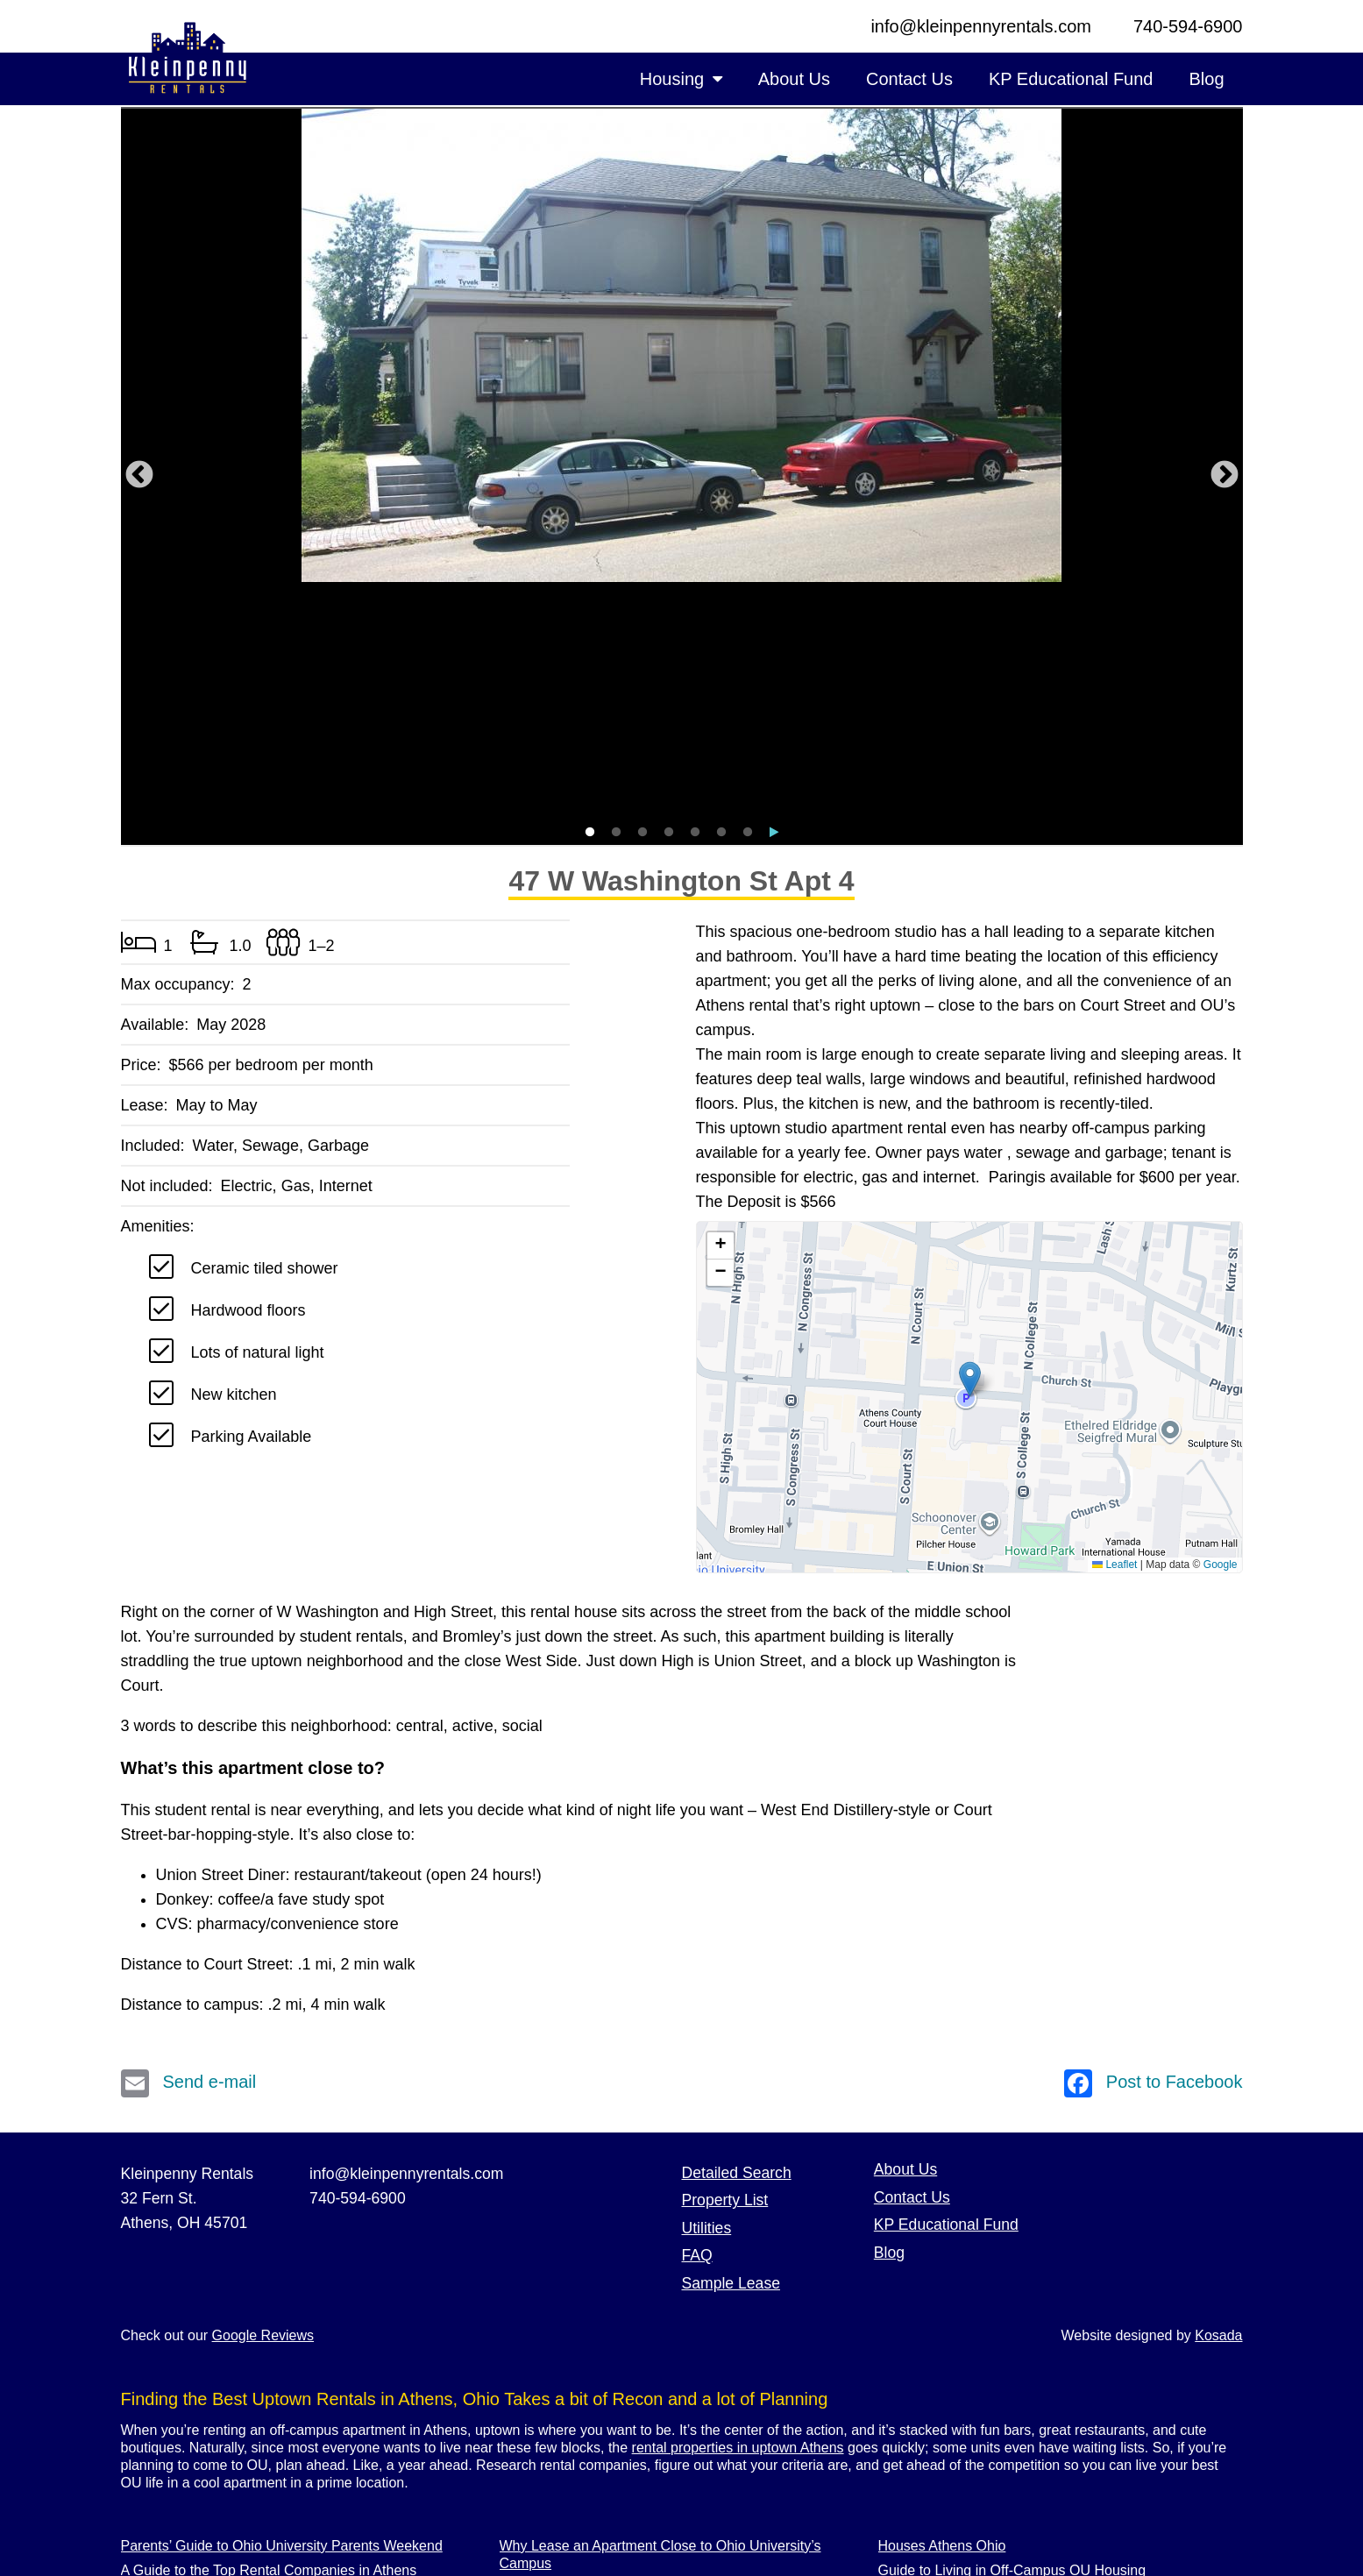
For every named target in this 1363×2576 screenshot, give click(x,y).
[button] (970, 1142)
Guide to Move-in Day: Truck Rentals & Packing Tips (284, 2431)
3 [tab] (642, 596)
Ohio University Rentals (951, 2431)
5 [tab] (695, 596)
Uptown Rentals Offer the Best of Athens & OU (266, 2480)
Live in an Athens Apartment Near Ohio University (653, 2400)
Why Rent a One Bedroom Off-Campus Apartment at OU (676, 2351)
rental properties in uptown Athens (738, 2210)
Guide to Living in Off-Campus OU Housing (1012, 2333)
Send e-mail (189, 1847)
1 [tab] (590, 596)
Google (1220, 1328)
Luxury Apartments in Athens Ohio (606, 2449)
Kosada (1218, 2098)
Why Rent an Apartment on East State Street (260, 2407)
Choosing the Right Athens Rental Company (258, 2505)
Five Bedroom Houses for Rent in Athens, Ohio (267, 2358)
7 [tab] (747, 596)
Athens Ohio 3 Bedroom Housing (602, 2523)
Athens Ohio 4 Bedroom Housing (602, 2424)
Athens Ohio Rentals (564, 2498)
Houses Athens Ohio (942, 2309)
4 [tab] (669, 596)
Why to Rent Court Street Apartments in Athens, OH (660, 2473)
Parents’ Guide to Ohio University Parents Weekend (282, 2309)
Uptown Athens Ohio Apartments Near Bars (1013, 2480)
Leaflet (1114, 1328)
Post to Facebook (1153, 1847)
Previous (139, 357)
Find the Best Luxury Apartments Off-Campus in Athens (293, 2456)
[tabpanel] (682, 345)
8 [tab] (774, 596)
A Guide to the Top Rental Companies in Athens (269, 2333)
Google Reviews (263, 2098)
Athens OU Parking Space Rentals (985, 2358)
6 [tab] (721, 596)
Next (1224, 357)
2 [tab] (616, 596)
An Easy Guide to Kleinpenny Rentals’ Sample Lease (665, 2375)
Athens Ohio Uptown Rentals (968, 2382)
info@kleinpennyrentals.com (980, 26)
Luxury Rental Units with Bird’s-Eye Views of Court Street (298, 2382)
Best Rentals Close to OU (958, 2407)
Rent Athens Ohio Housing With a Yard (998, 2456)
